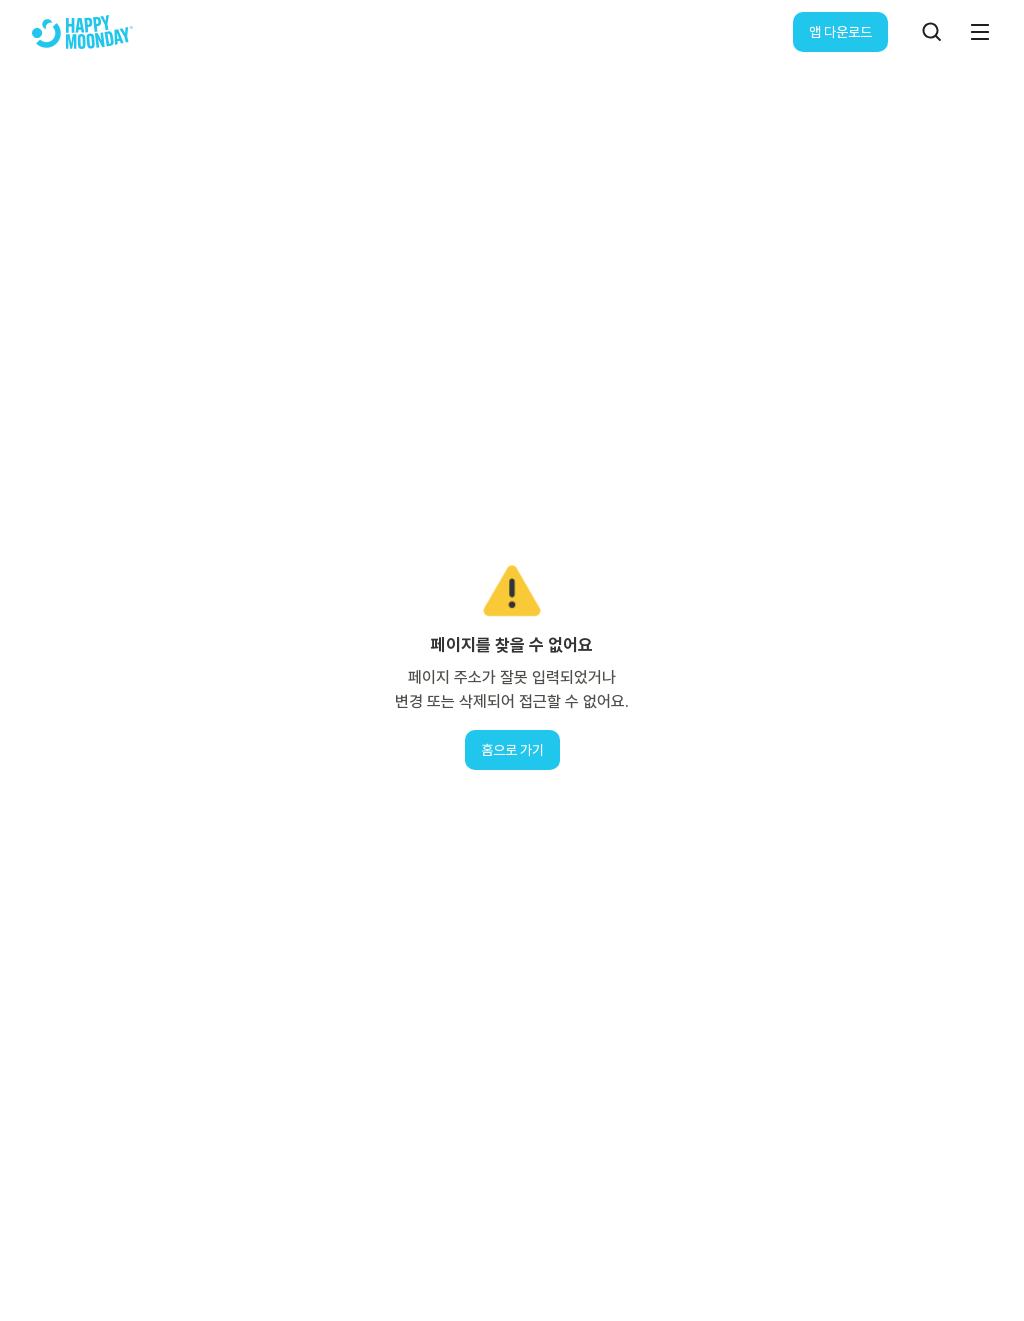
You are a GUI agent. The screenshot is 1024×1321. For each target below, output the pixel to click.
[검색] (932, 32)
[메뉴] (980, 32)
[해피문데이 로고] (82, 32)
